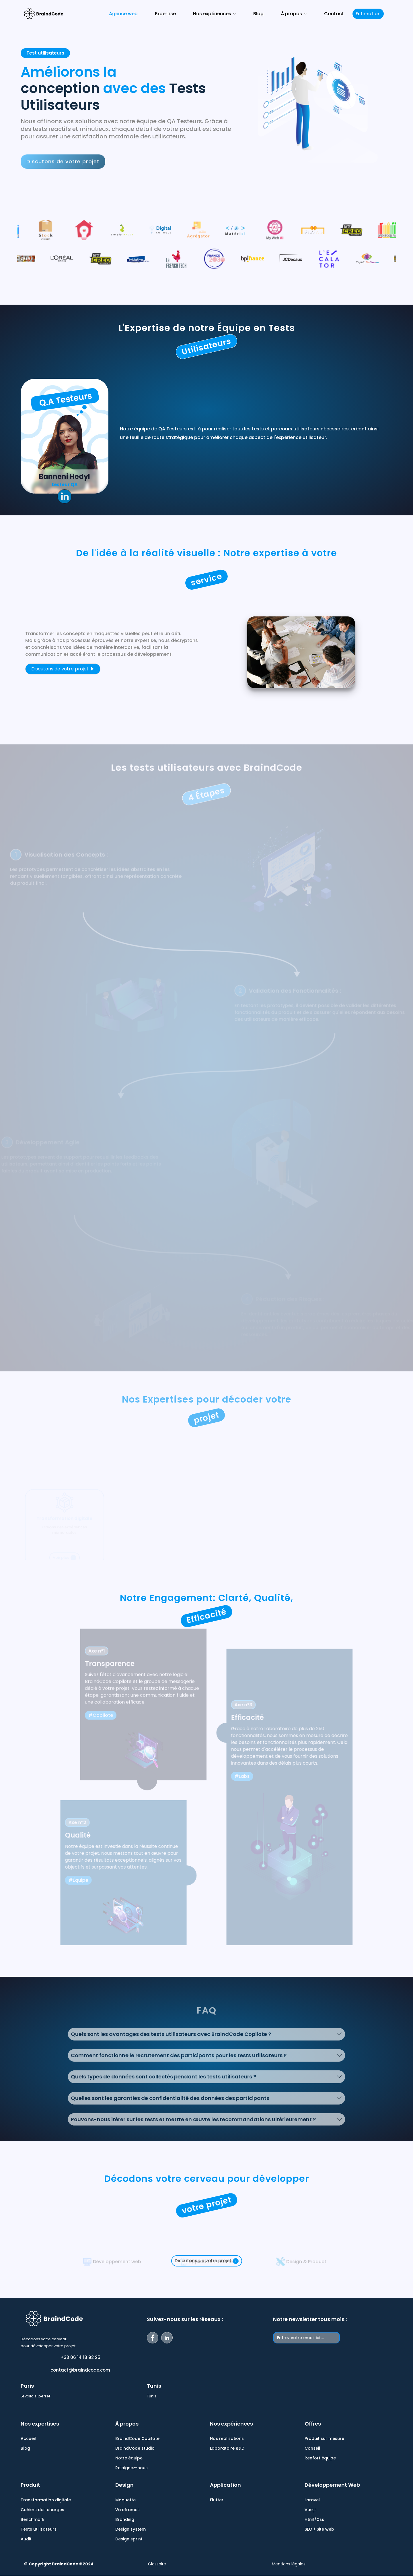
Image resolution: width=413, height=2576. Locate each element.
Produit (30, 2484)
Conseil (312, 2448)
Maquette (125, 2500)
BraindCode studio (135, 2448)
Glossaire (157, 2564)
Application (225, 2484)
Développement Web (332, 2484)
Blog (258, 13)
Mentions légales (288, 2564)
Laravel (312, 2500)
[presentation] (316, 2357)
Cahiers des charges (42, 2510)
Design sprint (129, 2539)
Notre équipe (129, 2458)
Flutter (216, 2500)
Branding (124, 2519)
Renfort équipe (320, 2458)
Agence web (123, 13)
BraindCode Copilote (137, 2438)
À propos (127, 2423)
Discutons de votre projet (62, 669)
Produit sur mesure (324, 2438)
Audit (26, 2539)
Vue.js (311, 2510)
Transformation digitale (46, 2500)
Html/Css (314, 2519)
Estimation (368, 13)
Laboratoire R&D (227, 2448)
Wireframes (127, 2510)
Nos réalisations (227, 2438)
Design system (130, 2529)
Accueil (28, 2438)
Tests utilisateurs (39, 2529)
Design (124, 2484)
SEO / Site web (319, 2529)
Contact (334, 13)
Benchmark (32, 2519)
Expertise (165, 13)
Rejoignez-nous (131, 2468)
